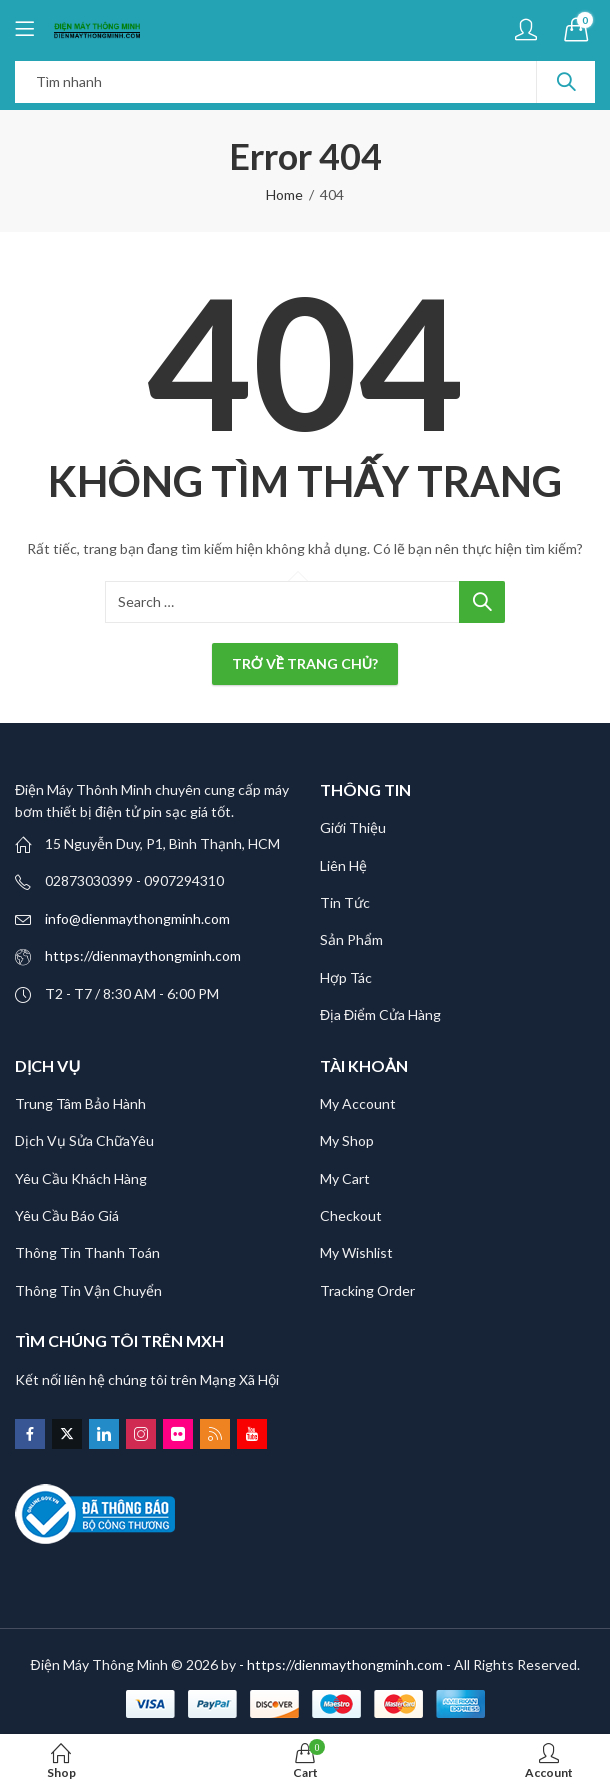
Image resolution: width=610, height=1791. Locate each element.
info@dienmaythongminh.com (137, 918)
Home (284, 194)
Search (566, 82)
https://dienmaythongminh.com (143, 955)
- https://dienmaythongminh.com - (346, 1664)
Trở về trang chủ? (305, 663)
